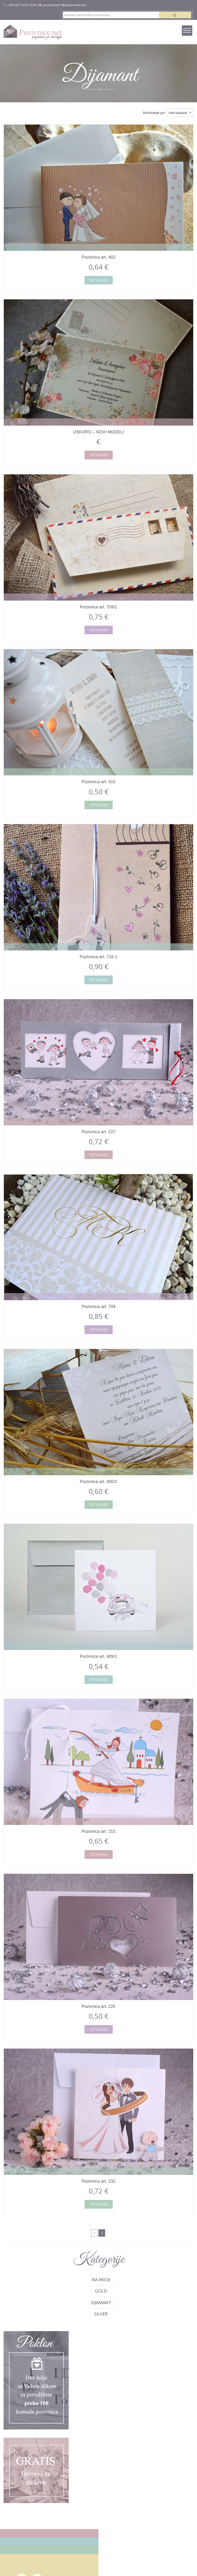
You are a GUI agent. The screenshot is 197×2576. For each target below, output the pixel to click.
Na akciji (101, 2279)
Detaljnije (99, 280)
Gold (101, 2291)
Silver (101, 2314)
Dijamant (101, 2302)
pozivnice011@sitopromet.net (64, 5)
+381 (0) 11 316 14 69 (21, 5)
